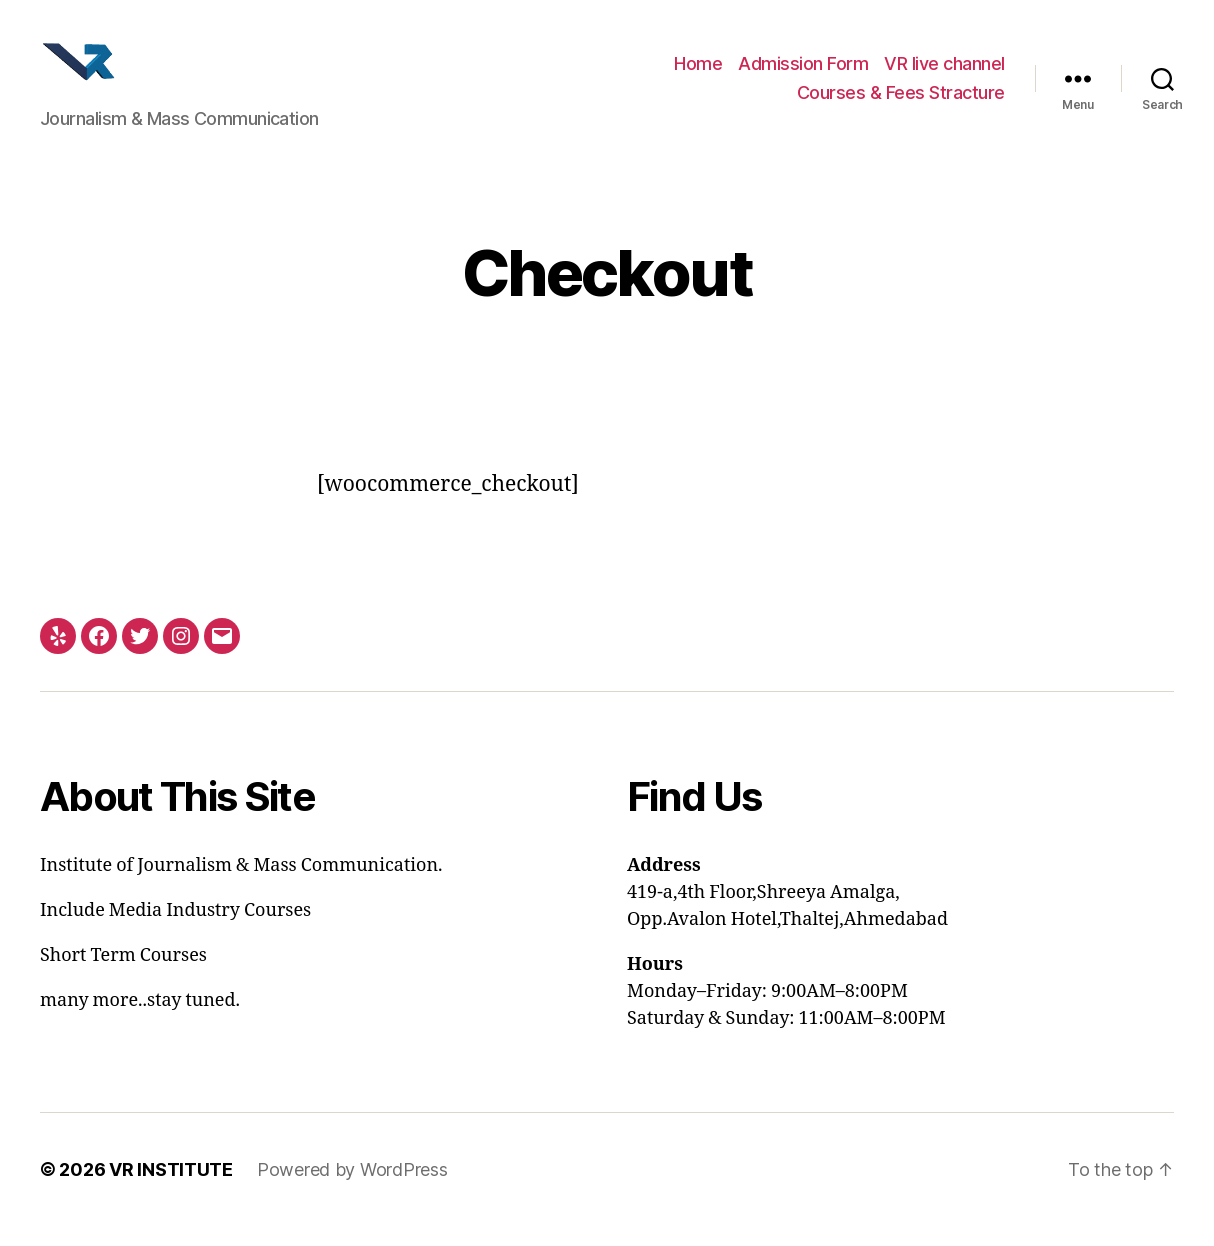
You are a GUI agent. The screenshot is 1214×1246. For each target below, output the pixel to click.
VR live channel (944, 73)
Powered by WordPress (352, 1189)
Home (698, 73)
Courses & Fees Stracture (901, 103)
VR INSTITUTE (171, 1189)
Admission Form (803, 73)
